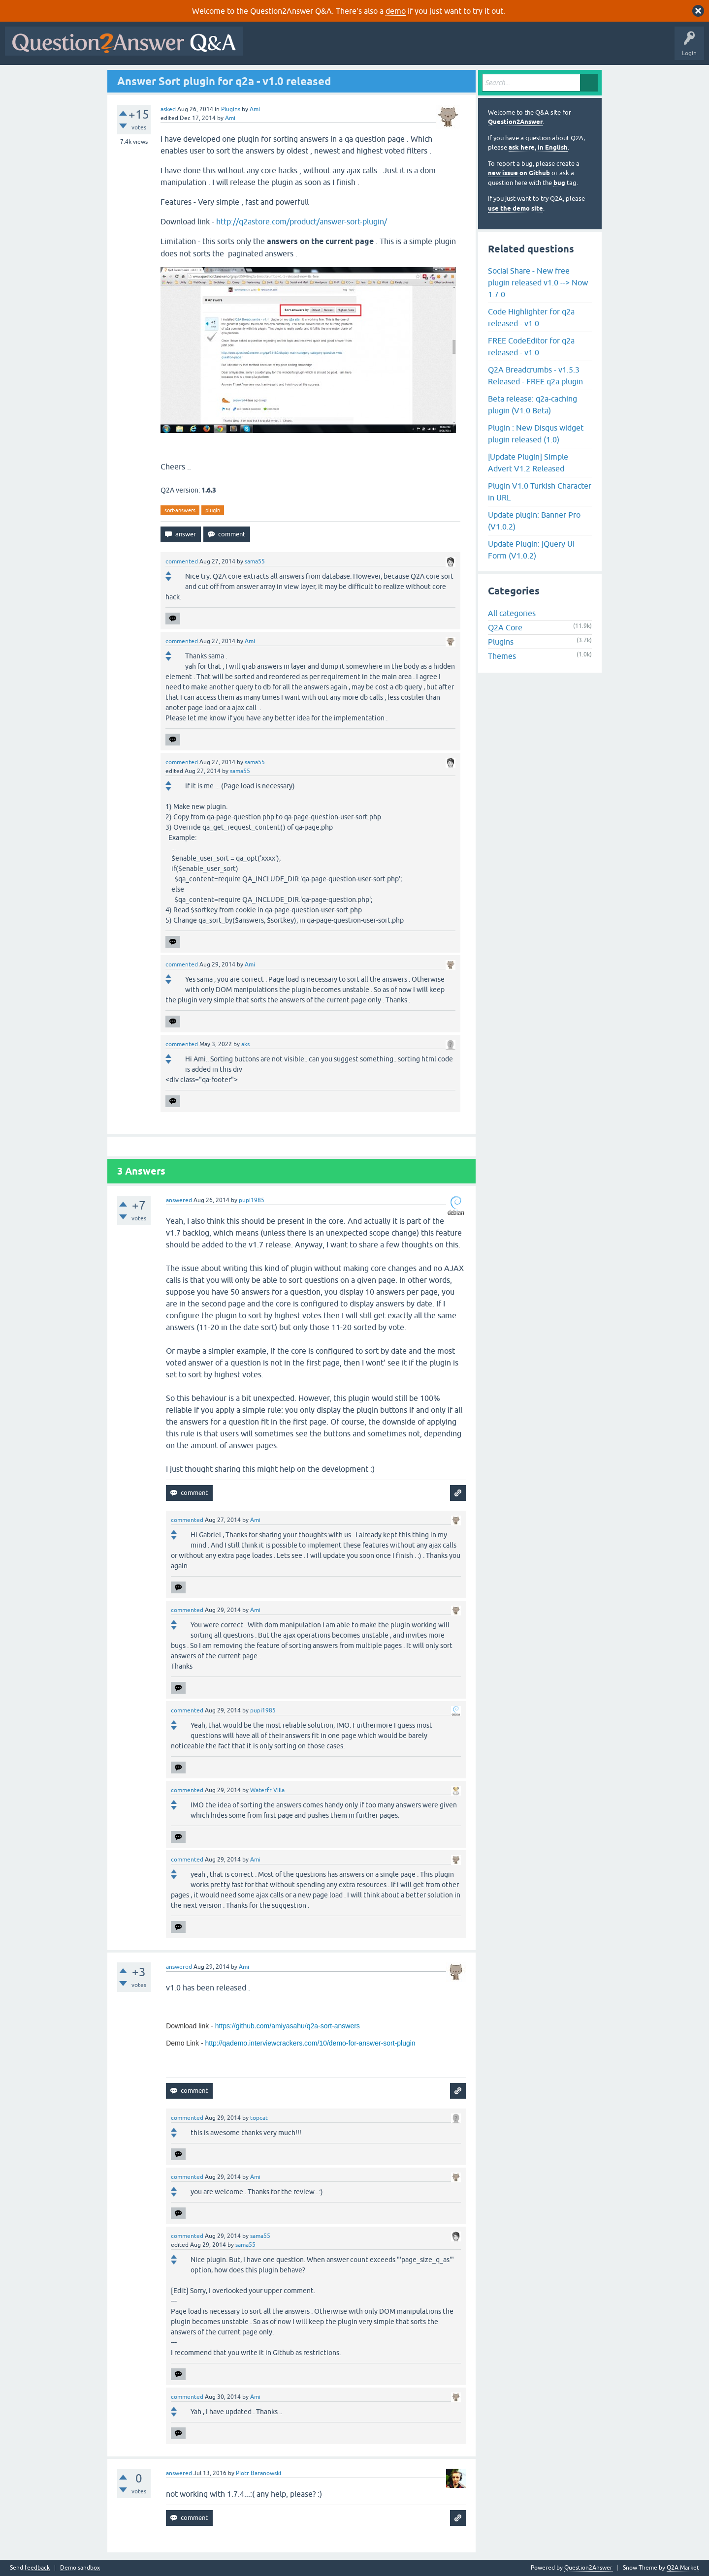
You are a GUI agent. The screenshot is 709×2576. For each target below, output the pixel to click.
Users (444, 48)
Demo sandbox (80, 2568)
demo (396, 10)
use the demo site (515, 208)
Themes (502, 656)
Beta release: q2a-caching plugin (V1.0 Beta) (532, 404)
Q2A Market (683, 2567)
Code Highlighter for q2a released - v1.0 (531, 317)
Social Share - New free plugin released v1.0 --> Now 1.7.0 (538, 282)
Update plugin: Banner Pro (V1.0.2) (534, 520)
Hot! (339, 48)
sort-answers (179, 510)
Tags (414, 48)
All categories (512, 613)
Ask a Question (486, 48)
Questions (305, 48)
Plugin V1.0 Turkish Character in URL (539, 491)
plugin (212, 510)
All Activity (265, 48)
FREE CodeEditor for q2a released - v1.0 (531, 346)
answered (179, 1200)
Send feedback (30, 2568)
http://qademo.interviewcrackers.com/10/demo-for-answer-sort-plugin (310, 2043)
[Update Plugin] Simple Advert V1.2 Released (528, 462)
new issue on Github (519, 173)
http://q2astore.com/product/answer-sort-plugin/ (301, 221)
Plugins (230, 109)
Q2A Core (505, 627)
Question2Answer (515, 121)
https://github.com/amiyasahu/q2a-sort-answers (287, 2026)
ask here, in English (538, 147)
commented (181, 561)
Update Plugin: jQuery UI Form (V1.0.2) (531, 549)
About (551, 48)
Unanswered (376, 48)
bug (559, 182)
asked (168, 109)
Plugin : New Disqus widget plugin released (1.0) (535, 433)
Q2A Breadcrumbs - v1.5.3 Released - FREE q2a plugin (535, 375)
